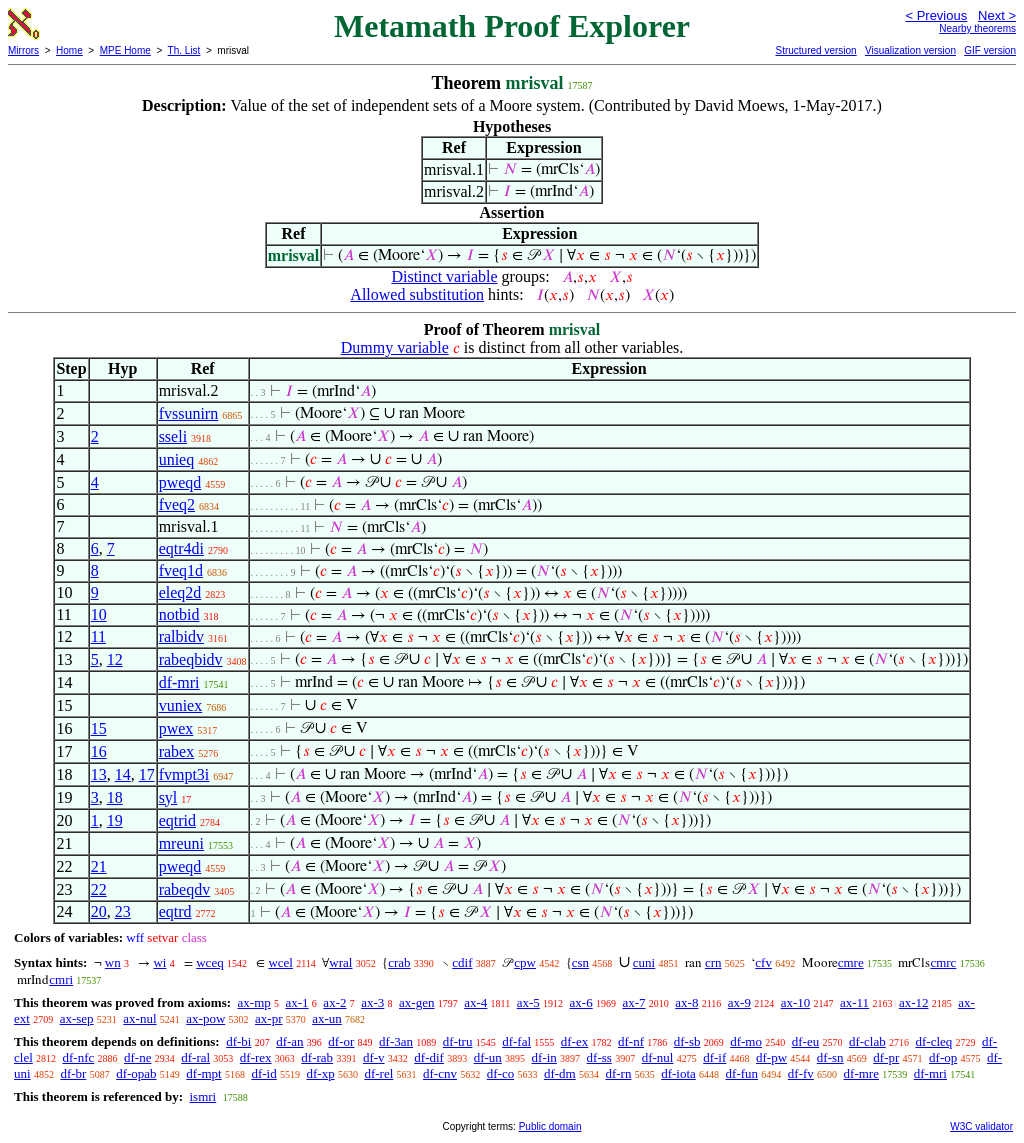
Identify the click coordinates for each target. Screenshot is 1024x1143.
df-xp (320, 1073)
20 (99, 911)
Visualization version (910, 50)
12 (115, 659)
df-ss (599, 1057)
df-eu (805, 1041)
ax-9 (739, 1002)
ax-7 (633, 1002)
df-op (943, 1057)
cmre (851, 962)
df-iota (678, 1073)
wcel (280, 962)
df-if (714, 1057)
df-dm (560, 1073)
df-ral (195, 1057)
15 (99, 728)
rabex (177, 751)
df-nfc (79, 1057)
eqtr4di (181, 548)
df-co (500, 1073)
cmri (61, 979)
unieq (177, 459)
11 (98, 636)
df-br (73, 1073)
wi (159, 962)
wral (340, 962)
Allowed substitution (417, 294)
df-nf (631, 1041)
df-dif (429, 1057)
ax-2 (334, 1002)
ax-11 (854, 1002)
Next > (997, 15)
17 (147, 774)
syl (168, 797)
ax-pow (205, 1018)
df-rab (317, 1057)
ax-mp (254, 1002)
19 (115, 820)
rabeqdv (185, 889)
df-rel (378, 1073)
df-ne (137, 1057)
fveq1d (181, 570)
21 (99, 866)
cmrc (943, 962)
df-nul (658, 1057)
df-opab (136, 1073)
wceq (209, 962)
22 (99, 889)
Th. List (184, 50)
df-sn (830, 1057)
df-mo (746, 1041)
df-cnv (440, 1073)
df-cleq (933, 1041)
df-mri (179, 682)
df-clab (867, 1041)
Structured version (815, 50)
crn (713, 962)
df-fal (516, 1041)
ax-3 (372, 1002)
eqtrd (175, 911)
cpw (525, 962)
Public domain (550, 1126)
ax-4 (475, 1002)
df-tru (458, 1041)
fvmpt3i (184, 774)
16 (99, 751)
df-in (544, 1057)
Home (69, 50)
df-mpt (203, 1073)
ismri (202, 1096)
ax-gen (416, 1002)
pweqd (180, 482)
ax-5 (528, 1002)
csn (580, 962)
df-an (289, 1041)
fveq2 (177, 504)
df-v (374, 1057)
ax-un (327, 1018)
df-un (488, 1057)
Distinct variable (444, 276)
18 (115, 797)
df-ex (574, 1041)
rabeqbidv (191, 659)
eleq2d (180, 592)
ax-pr (268, 1018)
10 (99, 614)
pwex (176, 728)
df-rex (256, 1057)
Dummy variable (395, 347)
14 (123, 774)
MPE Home (125, 50)
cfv (763, 962)
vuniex (181, 705)
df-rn (618, 1073)
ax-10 (796, 1002)
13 (99, 774)
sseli (173, 436)
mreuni (181, 843)
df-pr (886, 1057)
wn (113, 962)
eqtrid (177, 820)
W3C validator (981, 1126)
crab (399, 962)
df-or (341, 1041)
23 (123, 911)
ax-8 (686, 1002)
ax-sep (77, 1018)
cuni (644, 962)
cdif (462, 962)
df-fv (801, 1073)
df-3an (396, 1041)
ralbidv (181, 636)
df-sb (687, 1041)
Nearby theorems (977, 28)
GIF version (990, 50)
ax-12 (914, 1002)
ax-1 (297, 1002)
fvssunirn (189, 413)
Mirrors (23, 50)
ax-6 (581, 1002)
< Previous (936, 15)
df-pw (771, 1057)
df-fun (742, 1073)
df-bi (238, 1041)
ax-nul (139, 1018)
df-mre (861, 1073)
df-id (263, 1073)
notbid (179, 614)
